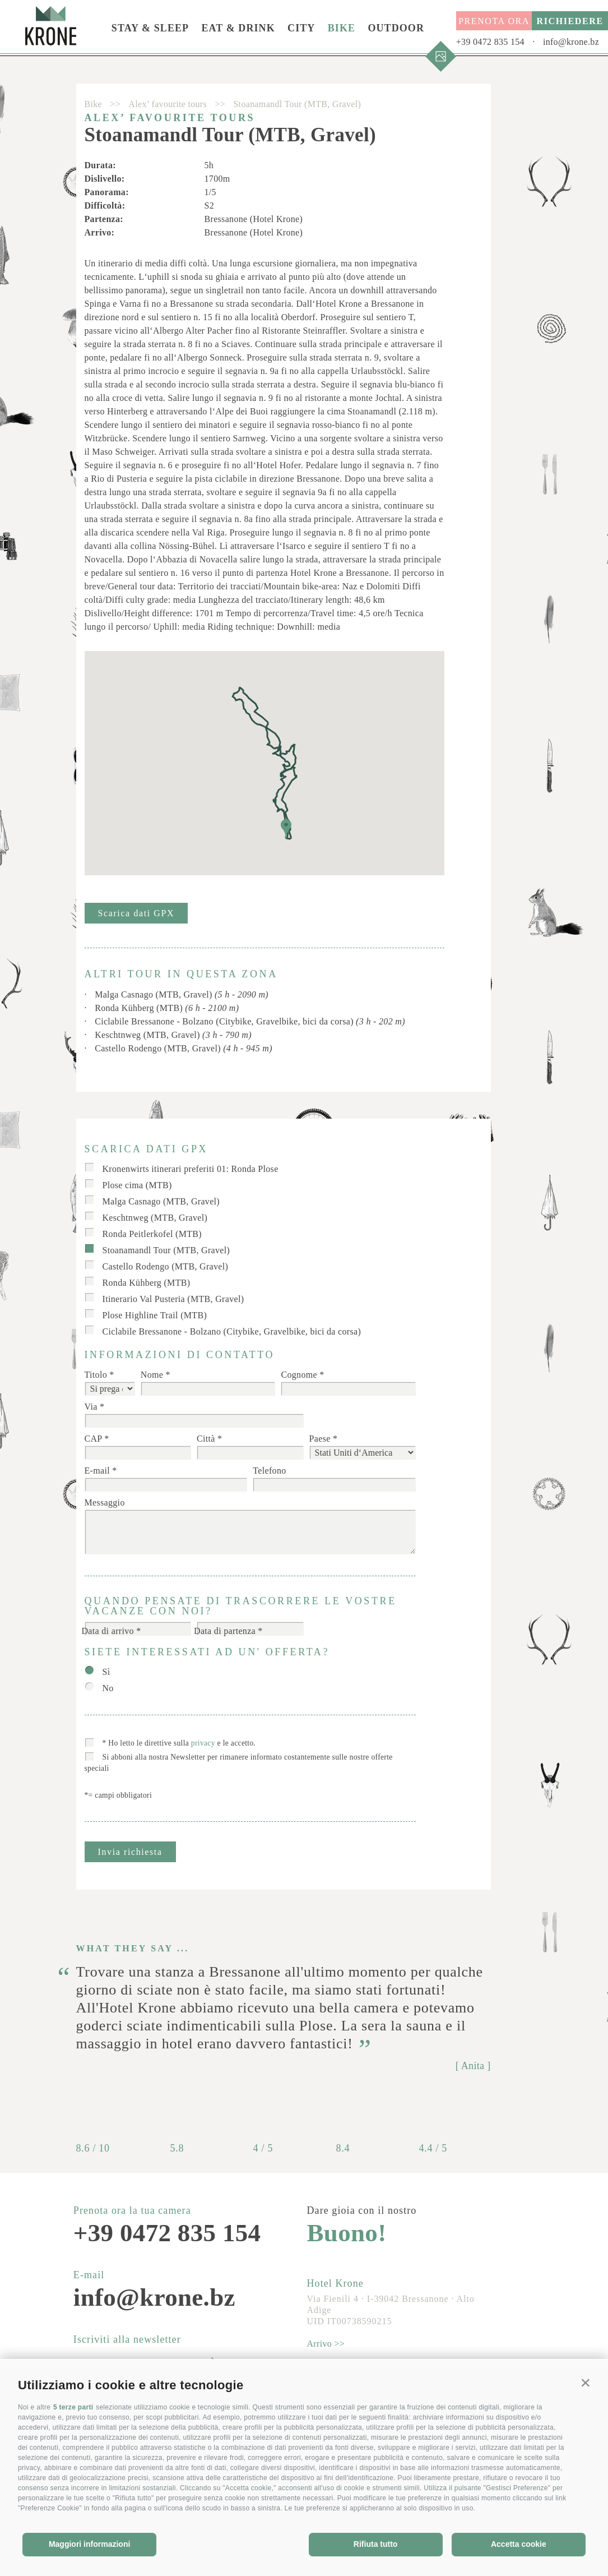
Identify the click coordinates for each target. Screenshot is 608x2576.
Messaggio (105, 1502)
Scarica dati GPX (136, 913)
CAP (94, 1438)
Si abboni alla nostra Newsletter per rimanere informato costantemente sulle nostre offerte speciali (239, 1762)
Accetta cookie (518, 2544)
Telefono (269, 1470)
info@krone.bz (571, 42)
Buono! (347, 2233)
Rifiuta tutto (376, 2544)
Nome (152, 1374)
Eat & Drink (238, 28)
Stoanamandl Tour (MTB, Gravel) (166, 1250)
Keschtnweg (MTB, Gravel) (173, 1035)
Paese (320, 1438)
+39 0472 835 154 (490, 42)
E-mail (97, 1470)
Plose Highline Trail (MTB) (155, 1315)
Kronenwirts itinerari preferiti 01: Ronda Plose (191, 1169)
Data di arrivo (108, 1631)
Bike (341, 28)
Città (206, 1438)
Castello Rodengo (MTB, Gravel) (183, 1048)
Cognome (299, 1374)
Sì (106, 1672)
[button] (585, 2382)
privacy (203, 1743)
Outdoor (396, 28)
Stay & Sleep (150, 28)
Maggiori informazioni (89, 2544)
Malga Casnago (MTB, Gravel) (181, 994)
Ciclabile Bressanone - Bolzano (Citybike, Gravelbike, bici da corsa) (250, 1021)
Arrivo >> (326, 2343)
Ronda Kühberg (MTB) (167, 1008)
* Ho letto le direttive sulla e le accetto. (179, 1743)
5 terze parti (73, 2407)
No (108, 1688)
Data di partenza (225, 1631)
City (301, 28)
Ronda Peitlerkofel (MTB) (152, 1234)
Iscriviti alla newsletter (127, 2339)
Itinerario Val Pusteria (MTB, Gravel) (173, 1299)
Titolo (96, 1374)
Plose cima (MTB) (137, 1185)
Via (91, 1406)
